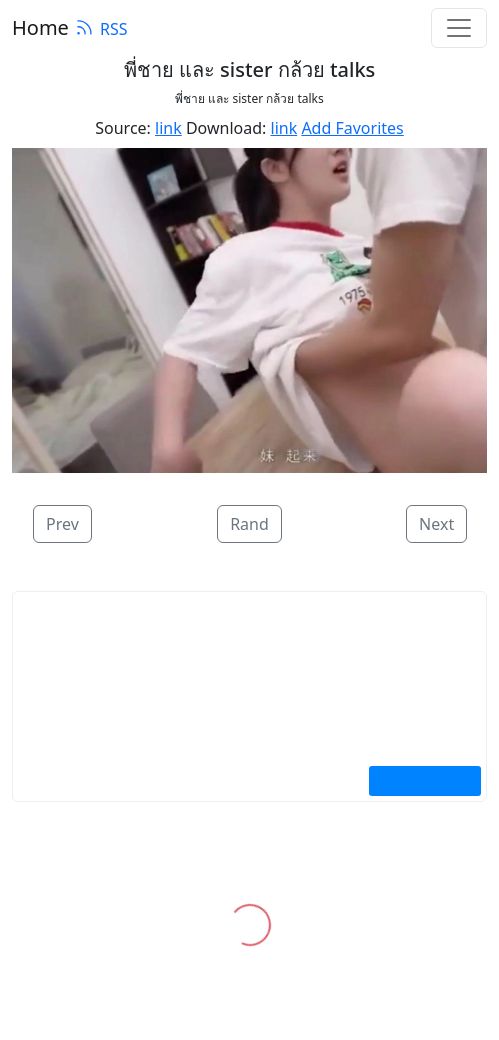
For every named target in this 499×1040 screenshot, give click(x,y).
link (168, 128)
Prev (62, 524)
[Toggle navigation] (459, 28)
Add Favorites (352, 128)
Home (40, 27)
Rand (249, 524)
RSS (101, 29)
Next (436, 524)
